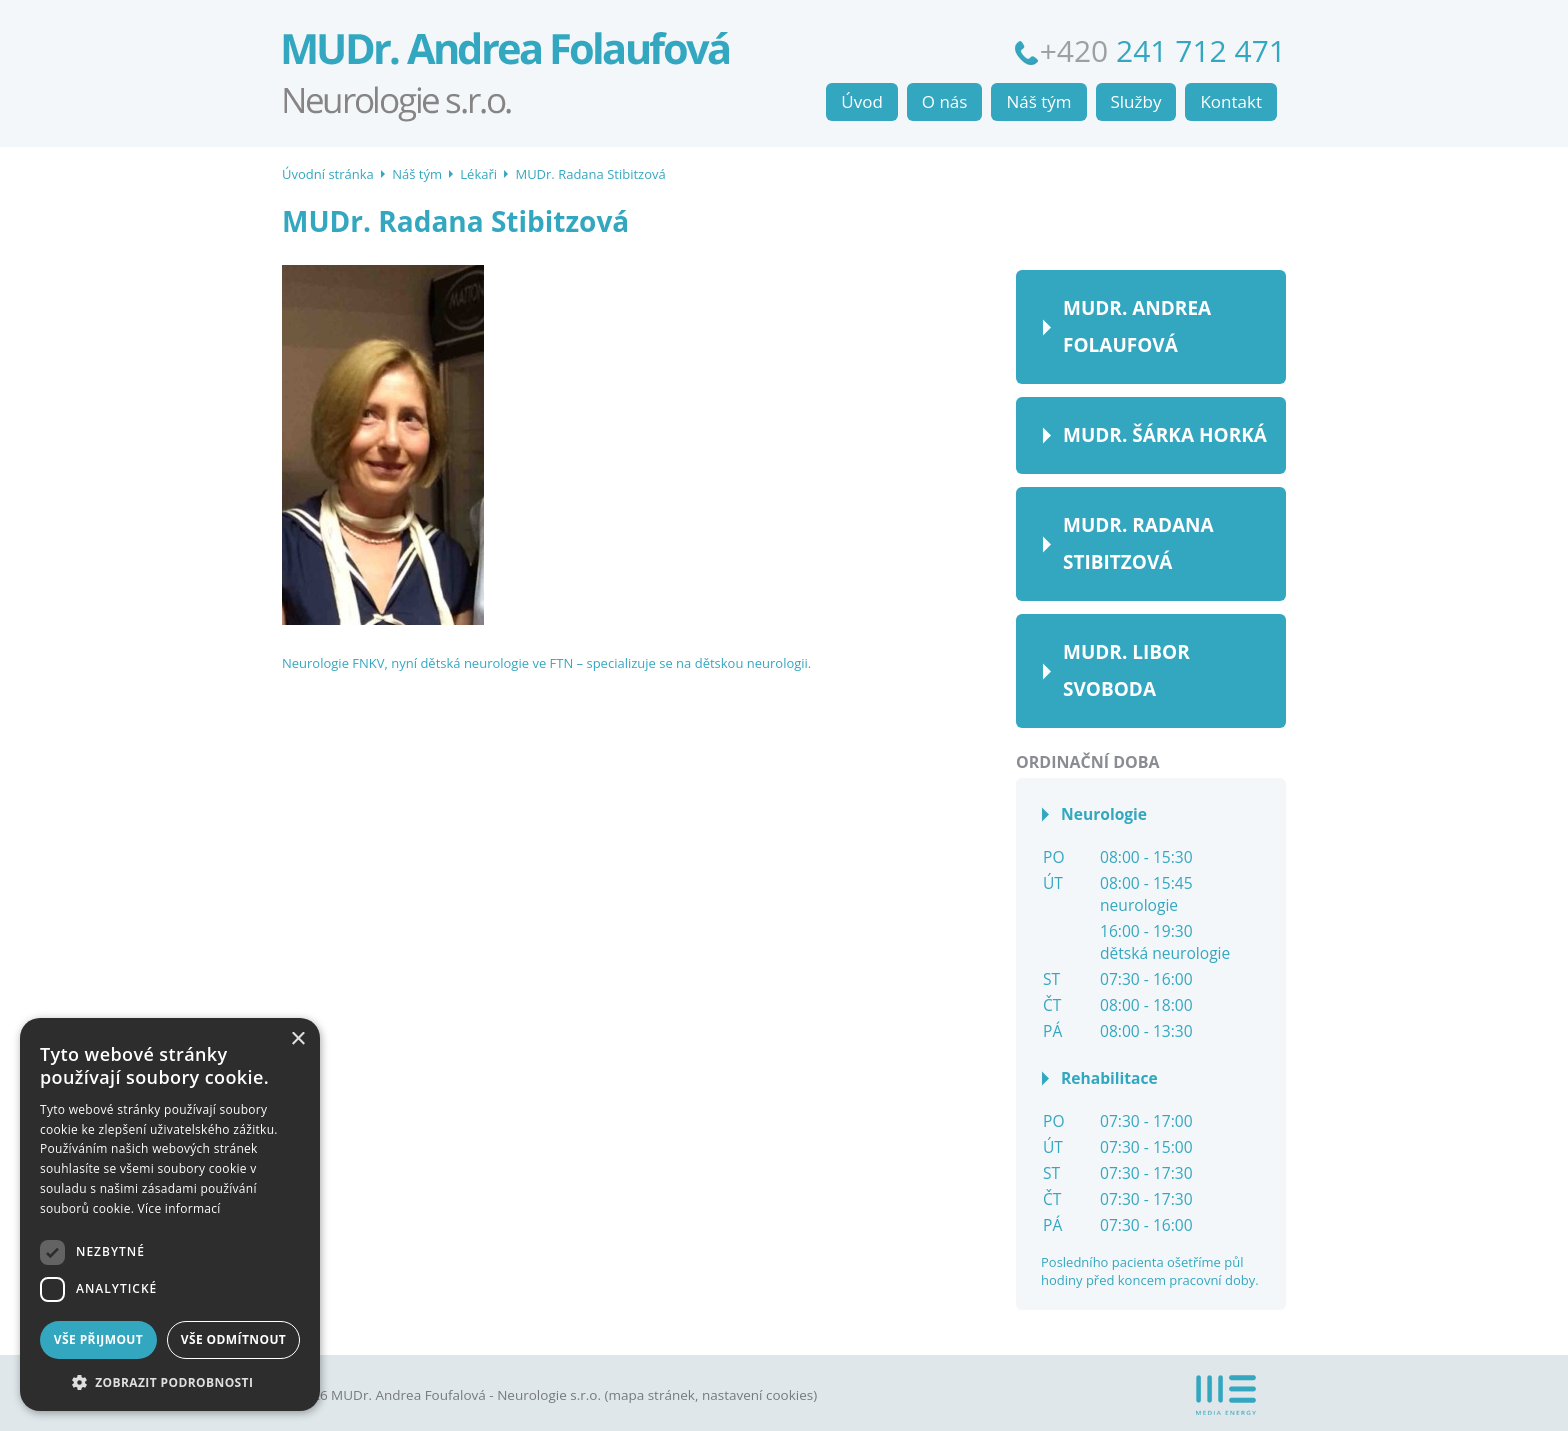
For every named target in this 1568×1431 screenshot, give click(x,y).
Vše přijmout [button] (98, 1339)
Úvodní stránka (532, 65)
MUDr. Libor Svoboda (1126, 670)
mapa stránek (651, 1395)
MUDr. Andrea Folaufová (1137, 326)
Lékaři (478, 174)
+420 (1163, 50)
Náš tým (417, 174)
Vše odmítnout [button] (233, 1339)
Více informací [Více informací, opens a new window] (179, 1208)
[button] (170, 1381)
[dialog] (170, 1214)
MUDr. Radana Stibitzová (590, 174)
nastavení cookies (757, 1395)
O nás (945, 101)
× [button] (297, 1039)
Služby (1136, 101)
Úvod (862, 101)
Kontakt (1231, 101)
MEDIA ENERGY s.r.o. (1226, 1395)
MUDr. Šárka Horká (1165, 435)
